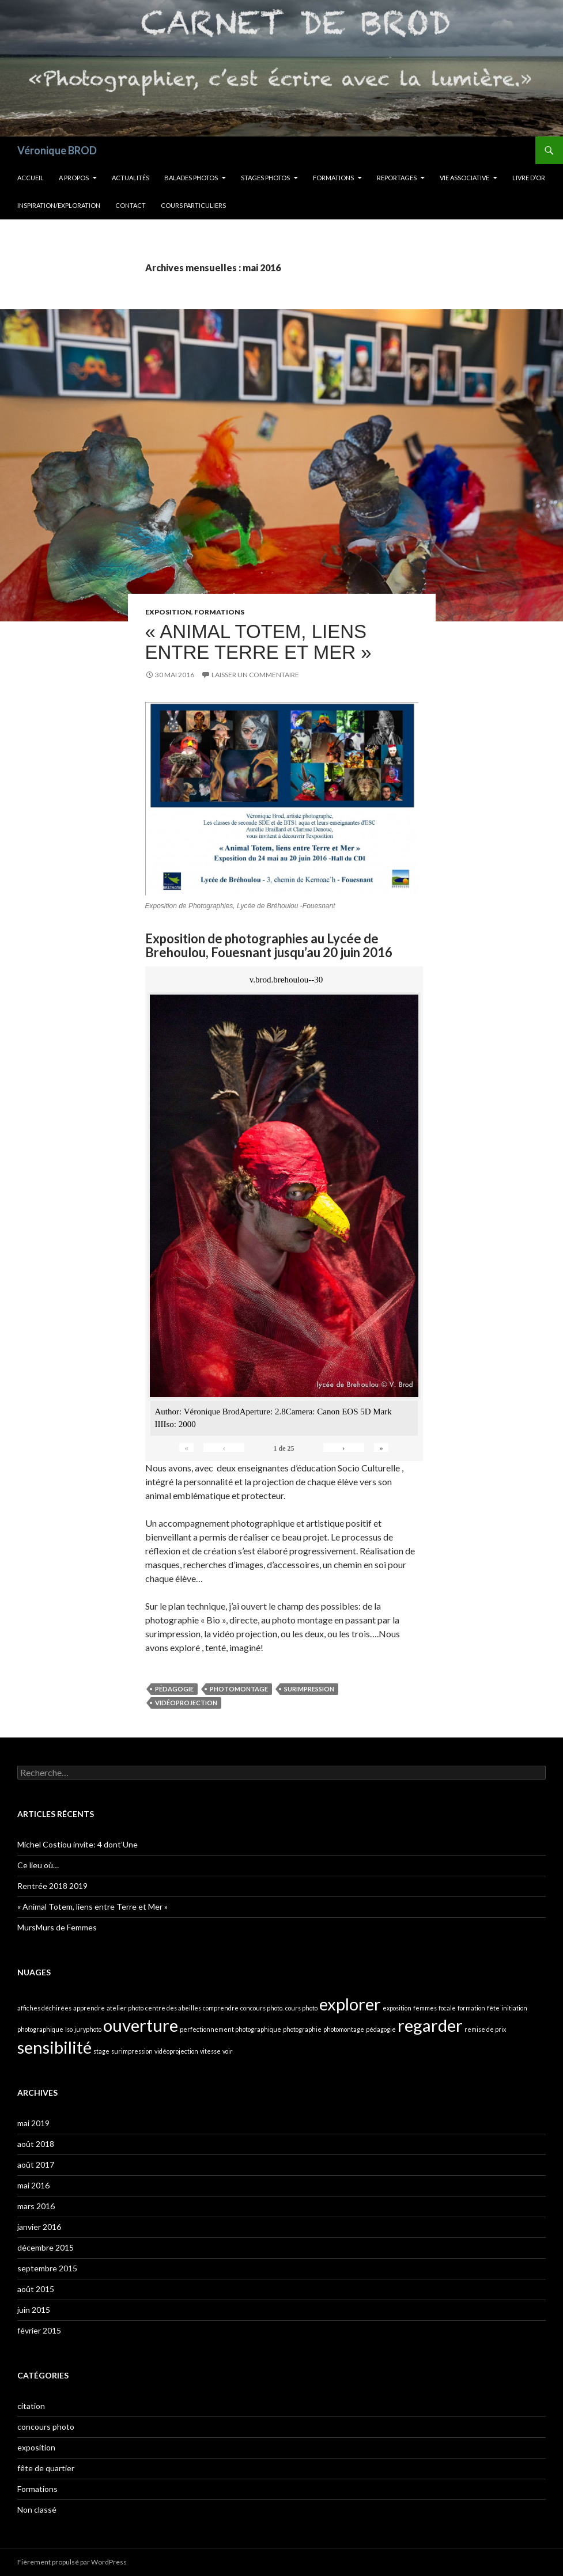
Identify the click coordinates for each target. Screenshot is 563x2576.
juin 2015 (33, 2310)
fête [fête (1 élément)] (493, 2008)
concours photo (45, 2426)
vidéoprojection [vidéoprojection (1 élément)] (176, 2051)
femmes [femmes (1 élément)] (425, 2008)
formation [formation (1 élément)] (471, 2008)
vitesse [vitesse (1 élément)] (210, 2051)
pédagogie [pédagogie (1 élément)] (381, 2029)
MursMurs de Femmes (57, 1927)
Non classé (36, 2509)
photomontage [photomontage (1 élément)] (343, 2029)
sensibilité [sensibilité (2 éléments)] (54, 2047)
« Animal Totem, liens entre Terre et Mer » (258, 642)
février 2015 (39, 2330)
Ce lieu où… (38, 1865)
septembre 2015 (47, 2268)
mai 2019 (33, 2123)
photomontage (239, 1689)
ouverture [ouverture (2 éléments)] (140, 2025)
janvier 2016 (39, 2227)
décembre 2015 (45, 2247)
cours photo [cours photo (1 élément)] (301, 2008)
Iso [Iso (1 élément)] (69, 2029)
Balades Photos (191, 177)
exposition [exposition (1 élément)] (397, 2008)
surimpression (309, 1689)
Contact (130, 205)
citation (31, 2406)
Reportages (397, 177)
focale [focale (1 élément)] (447, 2008)
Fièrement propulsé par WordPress (72, 2562)
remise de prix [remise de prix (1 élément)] (485, 2029)
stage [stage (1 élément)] (101, 2051)
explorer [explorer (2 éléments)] (350, 2004)
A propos (74, 177)
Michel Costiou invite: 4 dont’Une (77, 1844)
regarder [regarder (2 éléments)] (430, 2025)
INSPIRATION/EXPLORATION (58, 205)
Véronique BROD (57, 150)
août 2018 (35, 2144)
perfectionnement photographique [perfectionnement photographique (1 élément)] (230, 2029)
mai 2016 (33, 2185)
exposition (168, 612)
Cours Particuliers (193, 205)
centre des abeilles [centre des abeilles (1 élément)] (173, 2008)
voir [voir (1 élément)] (227, 2051)
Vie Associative (464, 177)
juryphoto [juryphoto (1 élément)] (87, 2029)
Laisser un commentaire (255, 674)
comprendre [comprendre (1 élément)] (221, 2008)
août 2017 (35, 2164)
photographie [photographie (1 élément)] (302, 2029)
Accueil (30, 177)
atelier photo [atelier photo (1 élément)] (125, 2008)
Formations (333, 177)
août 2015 (35, 2289)
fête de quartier (45, 2468)
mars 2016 (36, 2206)
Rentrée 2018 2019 (52, 1886)
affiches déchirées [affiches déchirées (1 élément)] (44, 2008)
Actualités (130, 177)
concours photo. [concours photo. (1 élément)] (262, 2008)
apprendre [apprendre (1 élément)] (89, 2008)
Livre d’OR (528, 177)
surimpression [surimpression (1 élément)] (132, 2051)
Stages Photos (265, 177)
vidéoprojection (186, 1702)
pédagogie (174, 1689)
